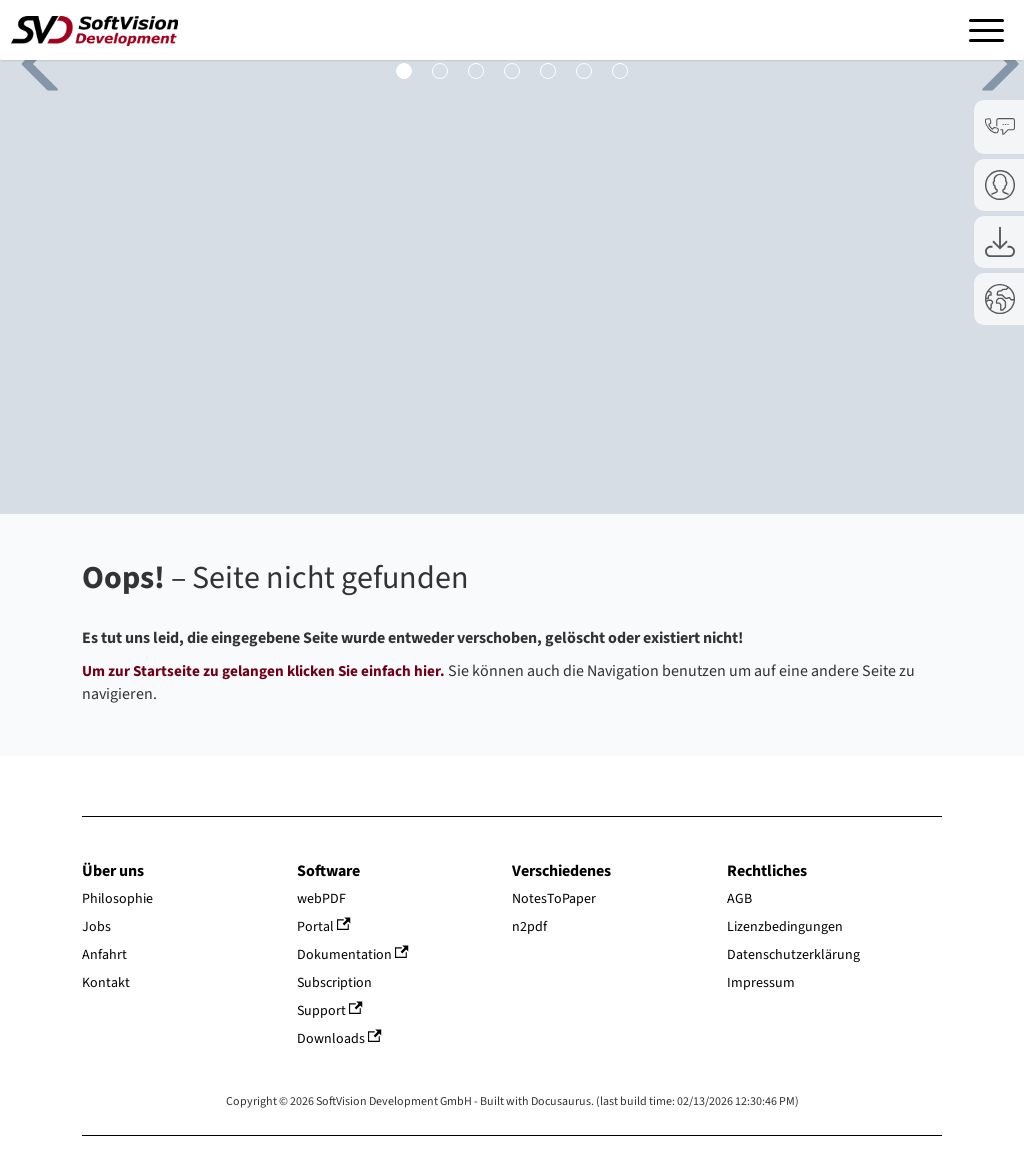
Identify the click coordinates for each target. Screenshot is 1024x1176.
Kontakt (106, 983)
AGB (739, 899)
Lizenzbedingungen (785, 927)
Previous (30, 60)
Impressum (761, 983)
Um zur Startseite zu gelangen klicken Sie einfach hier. (263, 671)
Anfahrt (104, 955)
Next (984, 60)
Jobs (96, 927)
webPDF (321, 899)
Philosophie (117, 899)
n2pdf (529, 927)
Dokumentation (353, 955)
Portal (324, 927)
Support (330, 1011)
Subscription (334, 983)
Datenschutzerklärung (793, 955)
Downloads (339, 1039)
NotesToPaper (554, 899)
